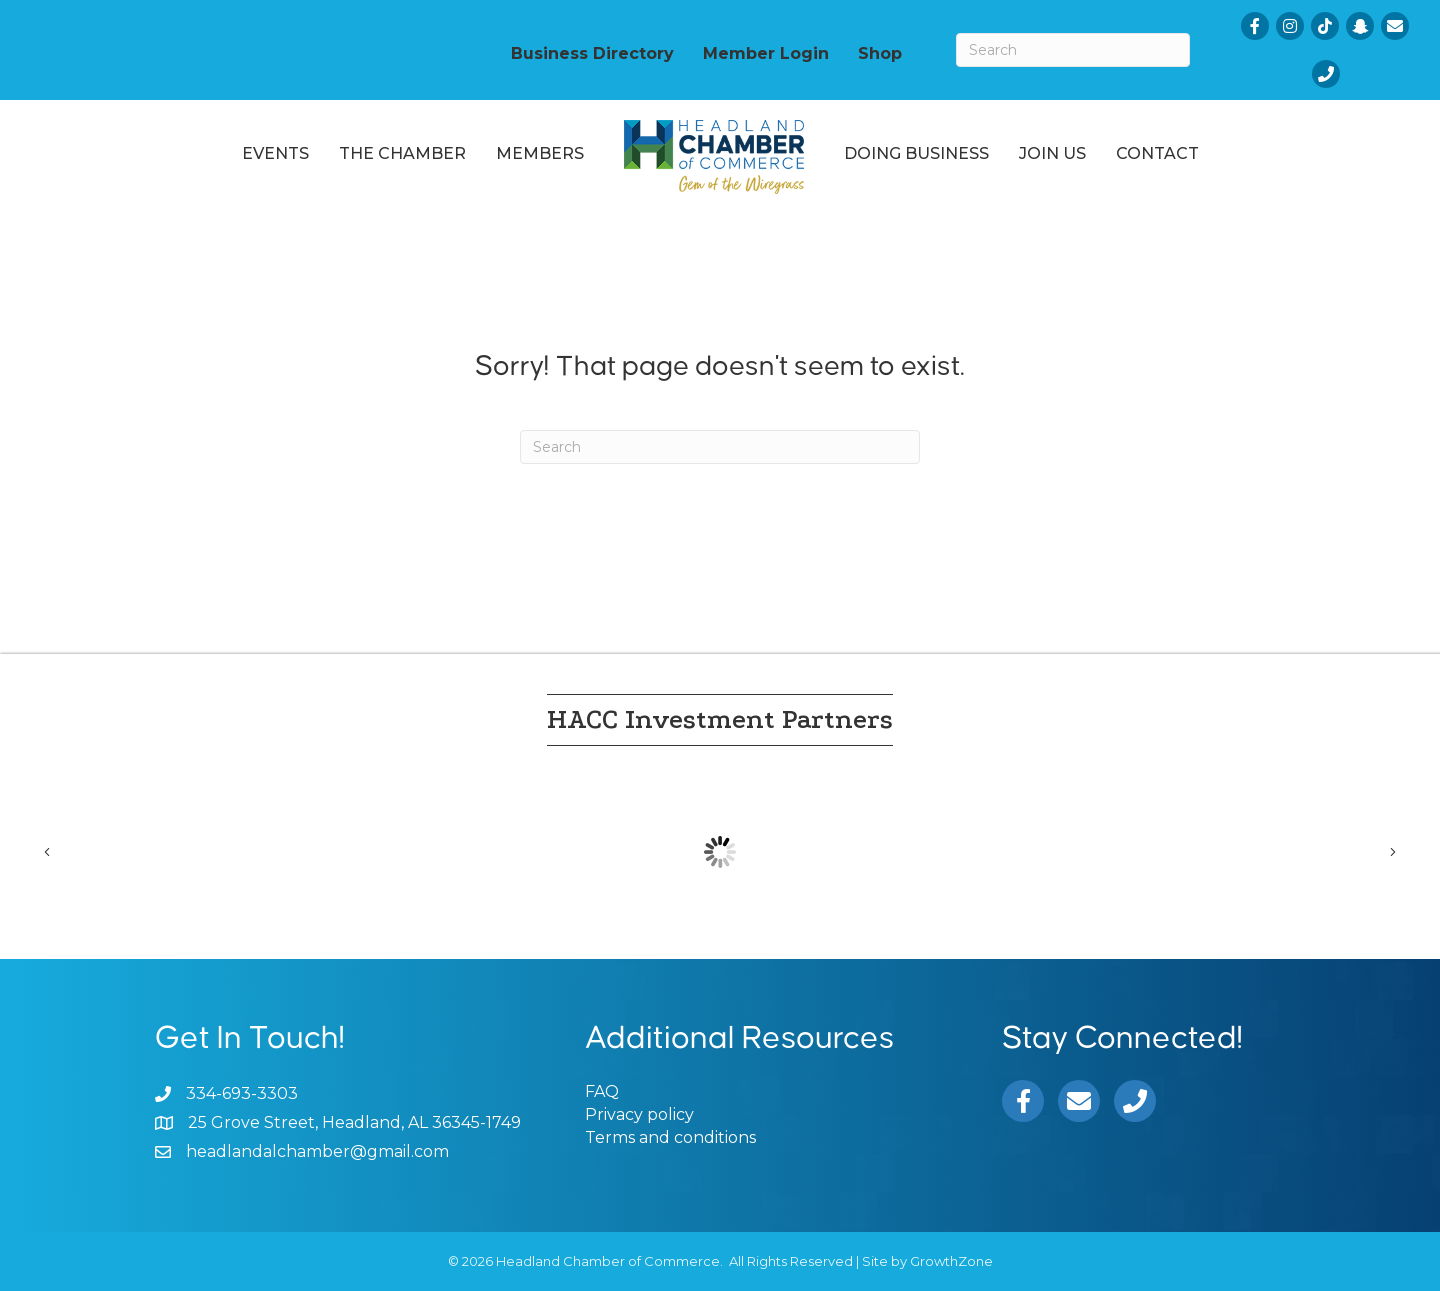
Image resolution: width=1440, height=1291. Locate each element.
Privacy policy (639, 1114)
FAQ (602, 1091)
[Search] (1073, 50)
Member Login (766, 53)
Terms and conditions (670, 1137)
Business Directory (592, 53)
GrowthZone (951, 1261)
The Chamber (402, 153)
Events (275, 153)
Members (540, 153)
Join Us (1052, 153)
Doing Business (916, 153)
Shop (880, 53)
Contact (1157, 153)
